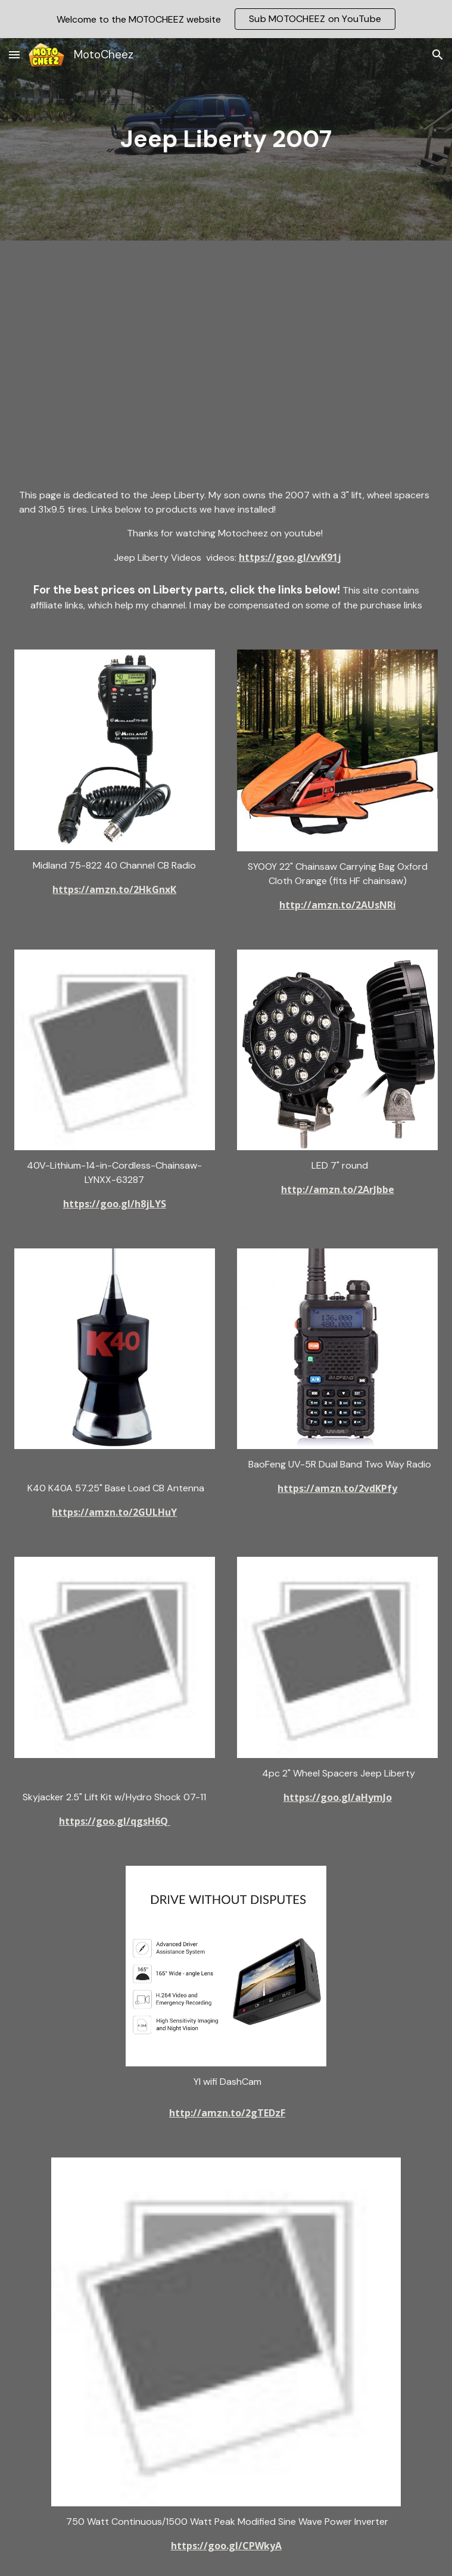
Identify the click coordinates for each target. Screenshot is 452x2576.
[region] (226, 19)
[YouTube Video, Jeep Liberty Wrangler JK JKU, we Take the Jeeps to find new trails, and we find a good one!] (226, 353)
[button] (14, 54)
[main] (226, 139)
